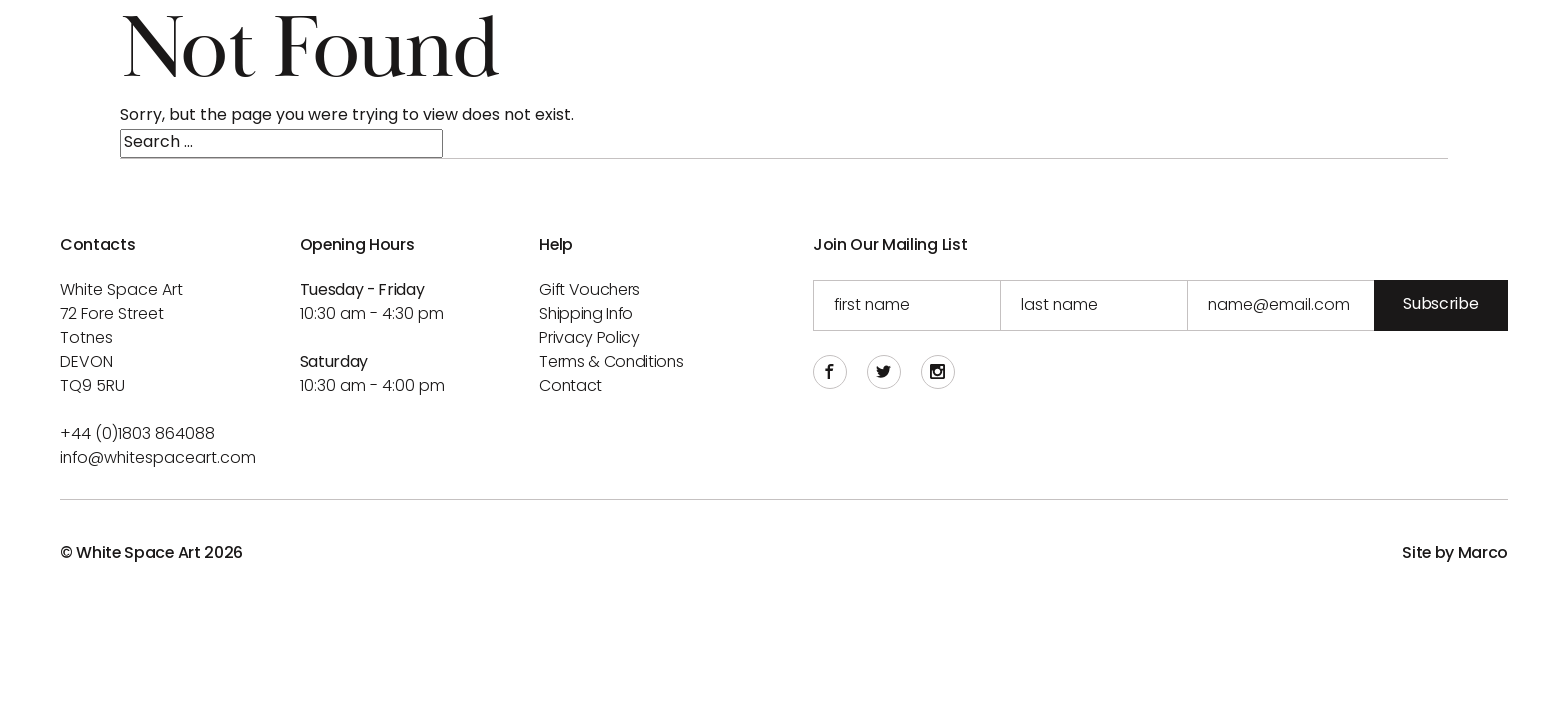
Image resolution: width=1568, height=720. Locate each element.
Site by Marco (1455, 554)
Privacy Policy (589, 339)
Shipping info (586, 315)
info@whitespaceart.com (158, 459)
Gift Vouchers (589, 291)
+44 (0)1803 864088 (137, 435)
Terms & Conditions (611, 363)
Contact (570, 387)
